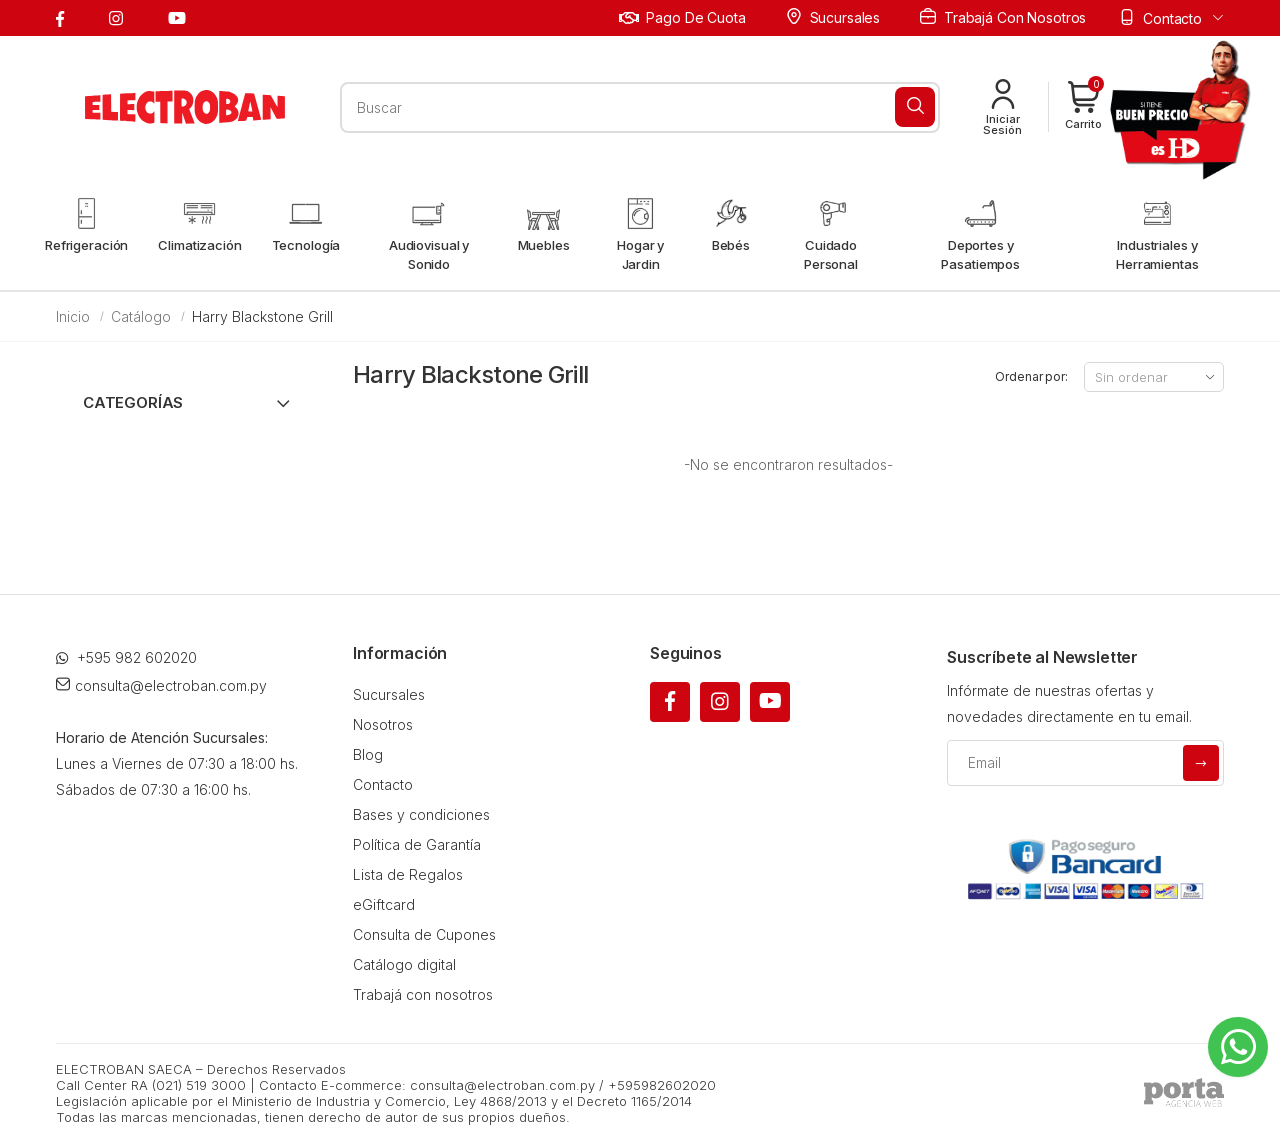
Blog (368, 754)
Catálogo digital (404, 964)
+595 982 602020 (126, 657)
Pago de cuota (682, 17)
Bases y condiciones (421, 814)
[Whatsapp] (1238, 1047)
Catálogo (141, 316)
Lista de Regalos (408, 874)
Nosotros (383, 724)
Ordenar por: (1031, 376)
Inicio (73, 316)
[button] (1083, 107)
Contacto (383, 784)
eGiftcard (384, 904)
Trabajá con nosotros (1003, 17)
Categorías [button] (133, 402)
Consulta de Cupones (424, 934)
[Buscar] (915, 107)
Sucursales (833, 17)
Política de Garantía (417, 844)
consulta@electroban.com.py (161, 685)
